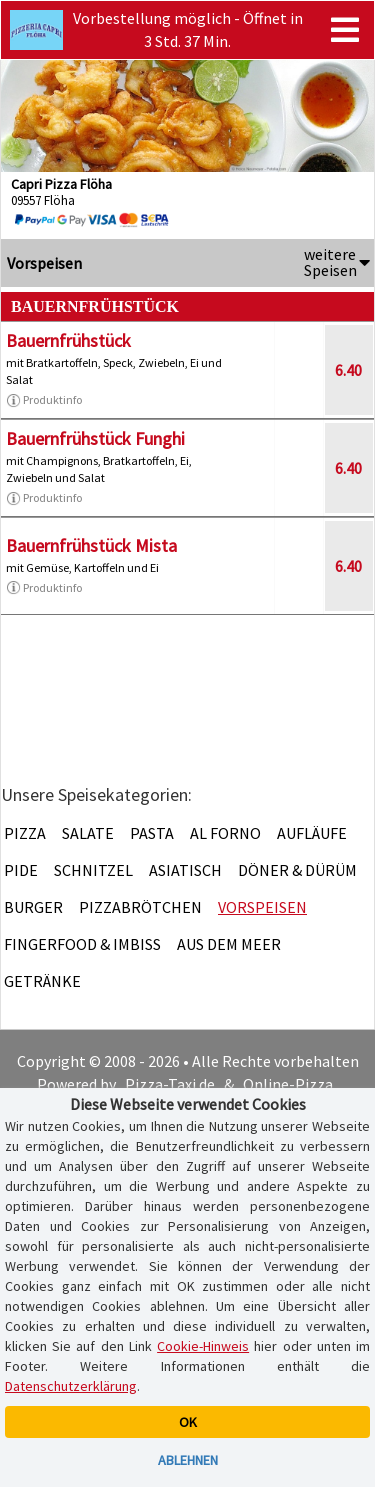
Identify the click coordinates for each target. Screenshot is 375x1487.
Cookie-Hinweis (203, 1346)
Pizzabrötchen (140, 907)
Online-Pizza (288, 1084)
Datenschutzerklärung (71, 1386)
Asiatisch (185, 870)
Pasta (152, 833)
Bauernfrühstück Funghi (95, 438)
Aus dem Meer (229, 944)
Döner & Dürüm (297, 870)
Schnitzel (93, 870)
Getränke (42, 981)
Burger (33, 907)
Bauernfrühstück (68, 340)
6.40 (348, 370)
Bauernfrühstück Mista (91, 545)
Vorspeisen (262, 907)
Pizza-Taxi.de (170, 1084)
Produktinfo (44, 400)
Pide (21, 870)
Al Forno (225, 833)
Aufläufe (312, 833)
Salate (88, 833)
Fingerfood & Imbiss (82, 944)
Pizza (25, 833)
